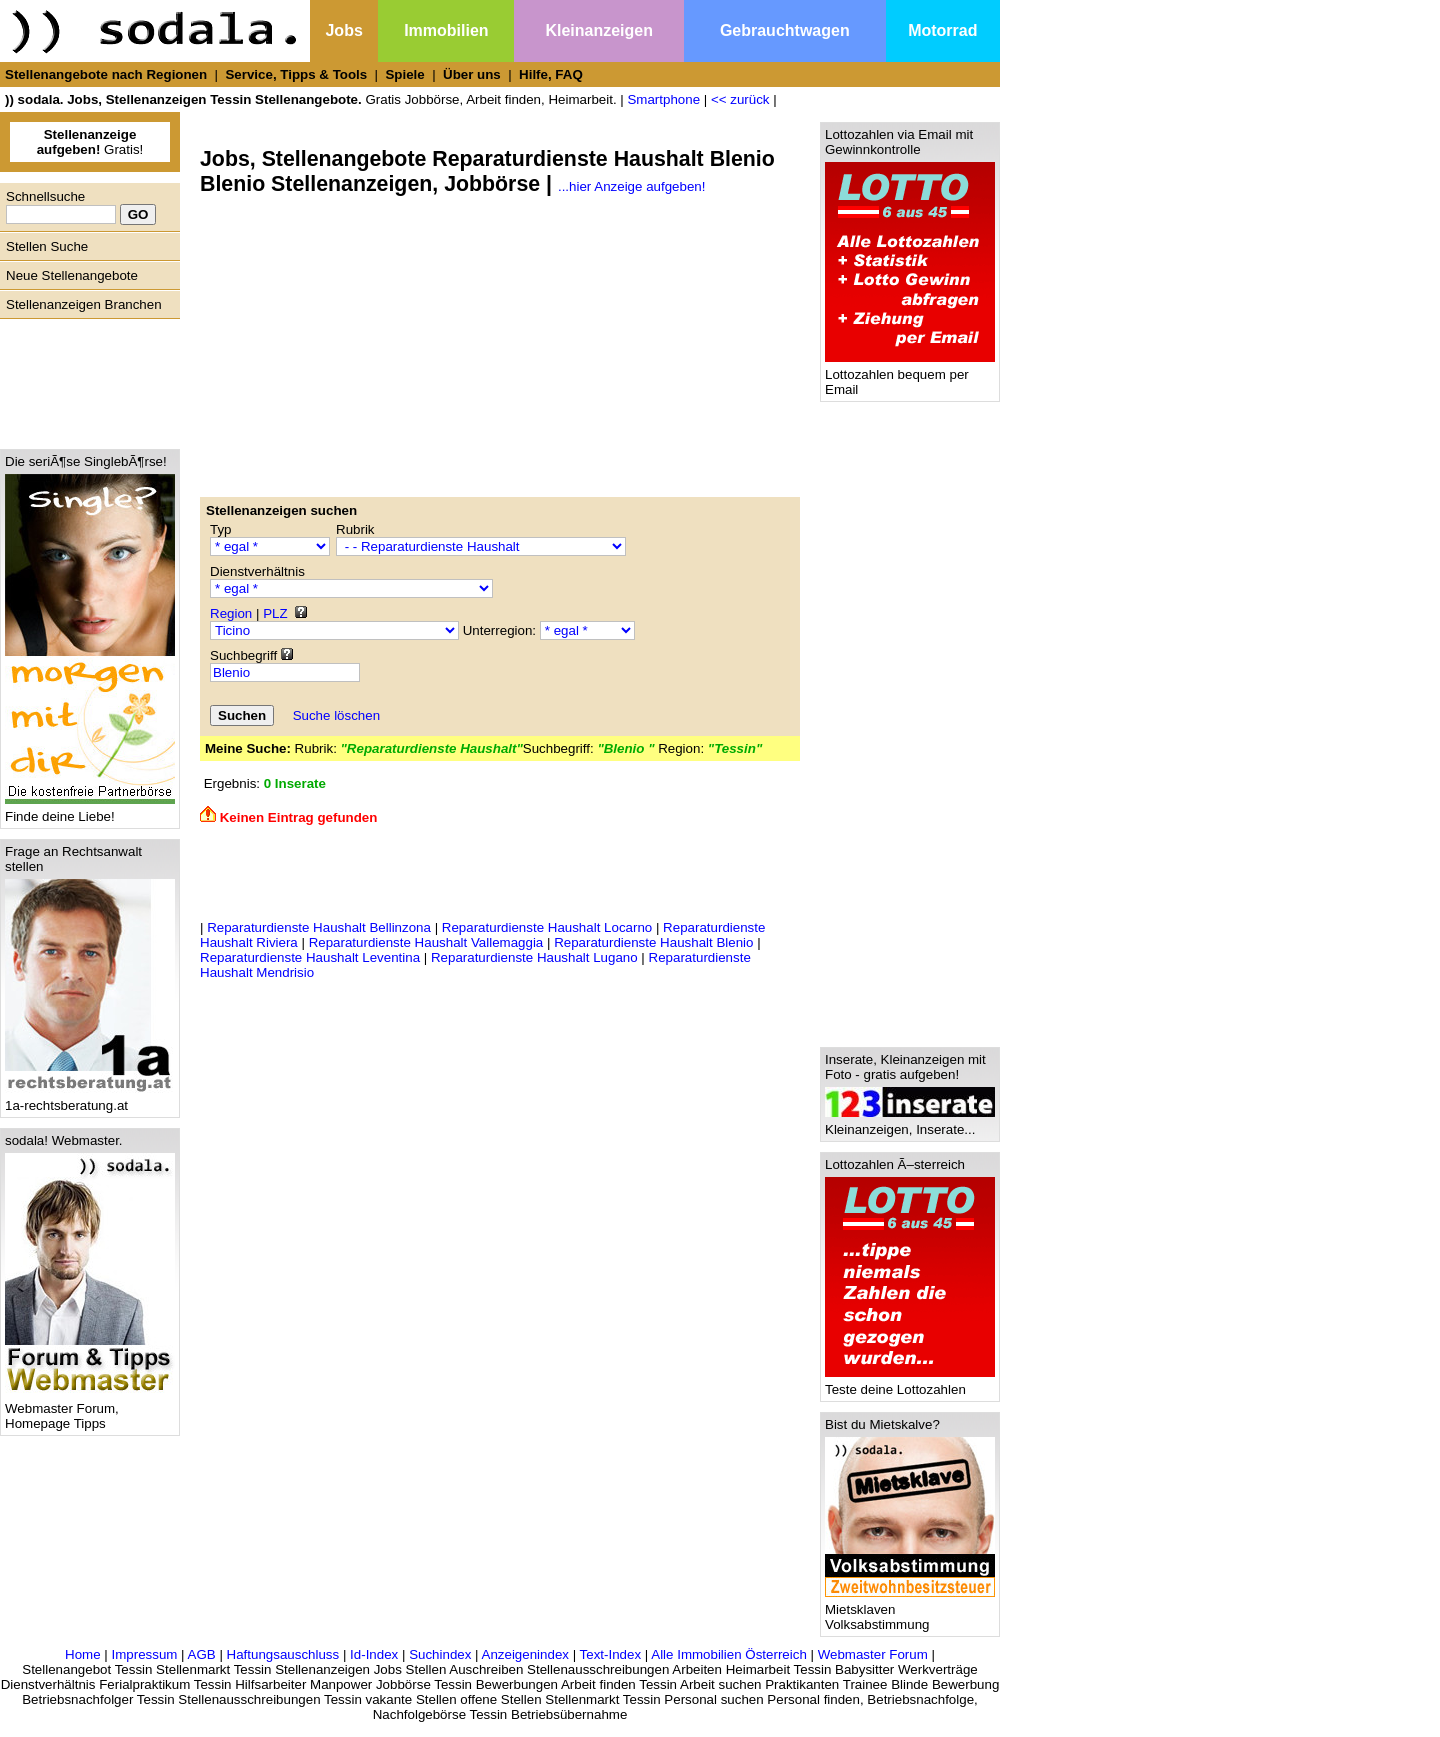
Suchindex (440, 1654)
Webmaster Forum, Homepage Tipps (90, 1410)
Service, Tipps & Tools (296, 74)
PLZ (275, 613)
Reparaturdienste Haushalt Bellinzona (319, 927)
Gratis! (90, 142)
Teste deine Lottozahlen (910, 1383)
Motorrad (942, 30)
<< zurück (740, 99)
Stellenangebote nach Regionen (106, 74)
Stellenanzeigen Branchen (84, 304)
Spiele (404, 74)
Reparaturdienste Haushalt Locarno (547, 927)
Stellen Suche (47, 246)
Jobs (343, 30)
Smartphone (663, 99)
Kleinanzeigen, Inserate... (910, 1123)
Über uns (472, 74)
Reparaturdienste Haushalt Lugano (534, 957)
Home (83, 1654)
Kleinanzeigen (599, 30)
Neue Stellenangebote (72, 275)
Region (231, 613)
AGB (202, 1654)
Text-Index (611, 1654)
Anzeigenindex (525, 1654)
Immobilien (446, 30)
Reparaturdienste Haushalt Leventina (310, 957)
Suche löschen (336, 715)
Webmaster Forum (873, 1654)
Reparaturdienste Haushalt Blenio (653, 942)
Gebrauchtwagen (785, 30)
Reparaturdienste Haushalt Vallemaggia (426, 942)
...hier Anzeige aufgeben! (631, 186)
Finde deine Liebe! (90, 810)
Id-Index (374, 1654)
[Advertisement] (85, 379)
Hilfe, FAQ (551, 74)
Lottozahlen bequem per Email (910, 376)
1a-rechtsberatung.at (90, 1099)
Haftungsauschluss (283, 1654)
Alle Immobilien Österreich (729, 1654)
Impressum (144, 1654)
